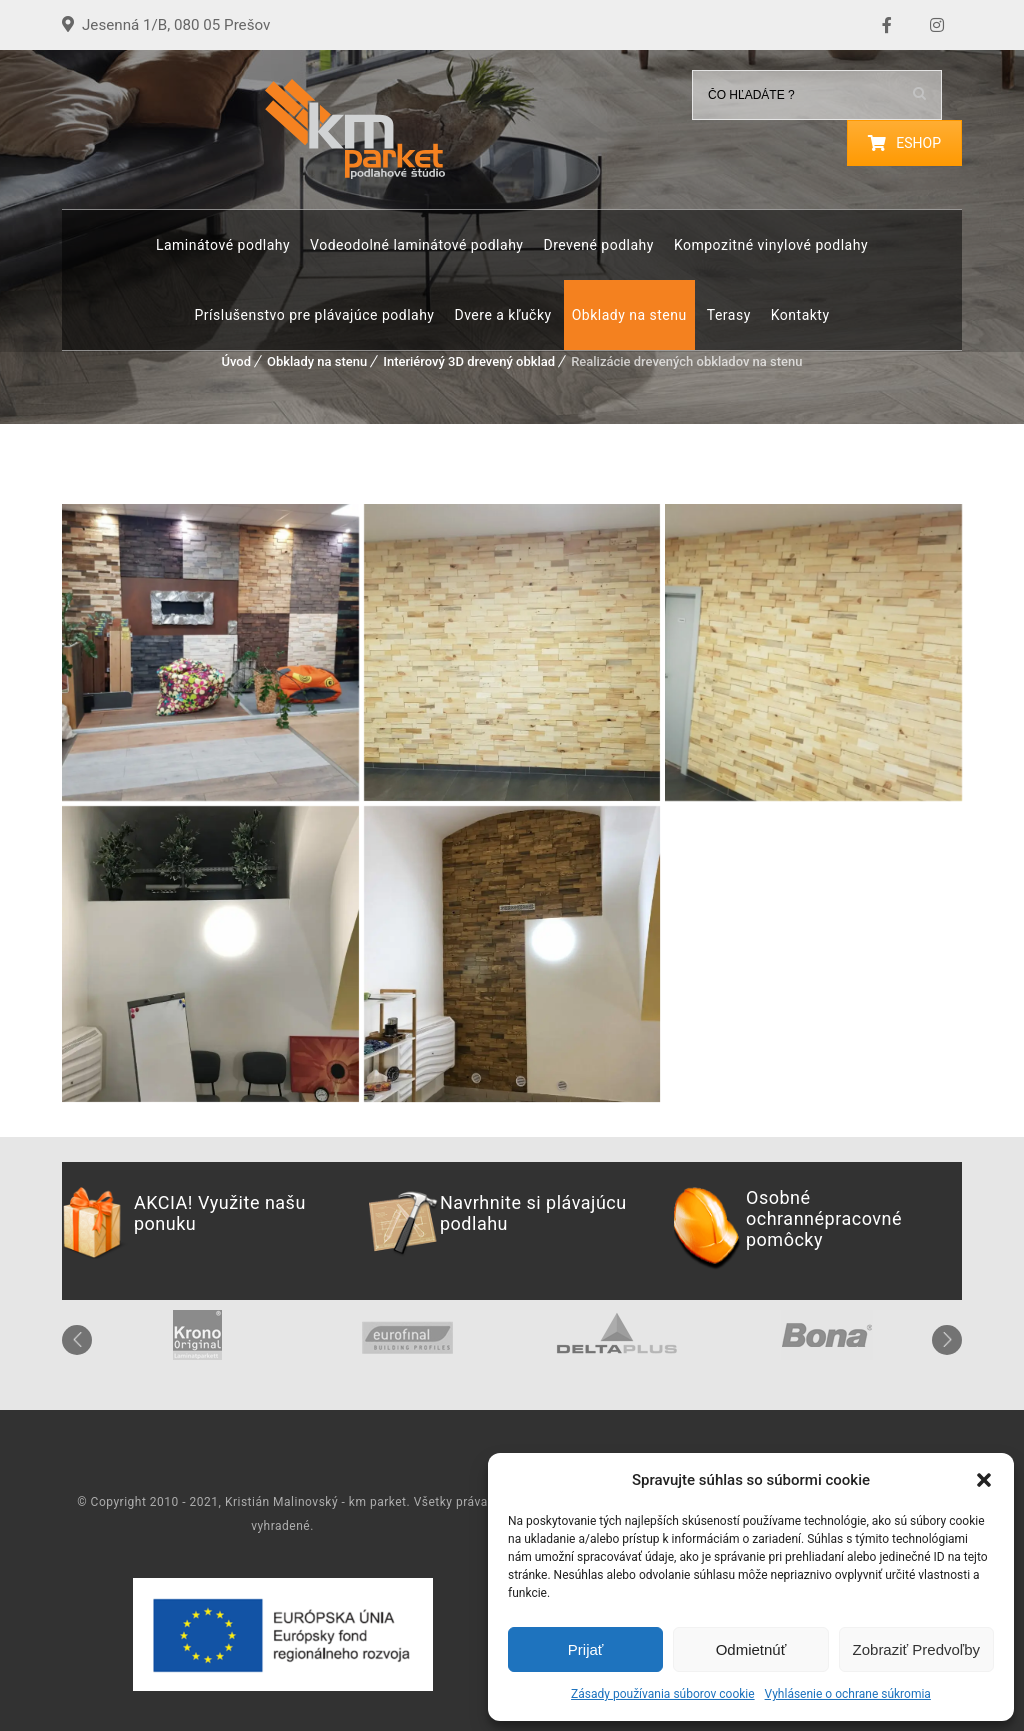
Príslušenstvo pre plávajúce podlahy (314, 315)
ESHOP (904, 143)
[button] (984, 1480)
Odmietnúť (751, 1649)
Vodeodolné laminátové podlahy (416, 245)
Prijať (586, 1649)
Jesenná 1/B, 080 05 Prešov (181, 24)
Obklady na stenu (629, 315)
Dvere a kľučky (502, 315)
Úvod (236, 361)
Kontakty (800, 315)
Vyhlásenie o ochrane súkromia (848, 1694)
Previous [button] (77, 1340)
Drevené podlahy (598, 245)
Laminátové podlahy (223, 245)
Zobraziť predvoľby (917, 1649)
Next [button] (947, 1340)
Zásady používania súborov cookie (663, 1694)
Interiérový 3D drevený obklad (469, 361)
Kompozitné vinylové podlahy (771, 245)
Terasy (729, 315)
